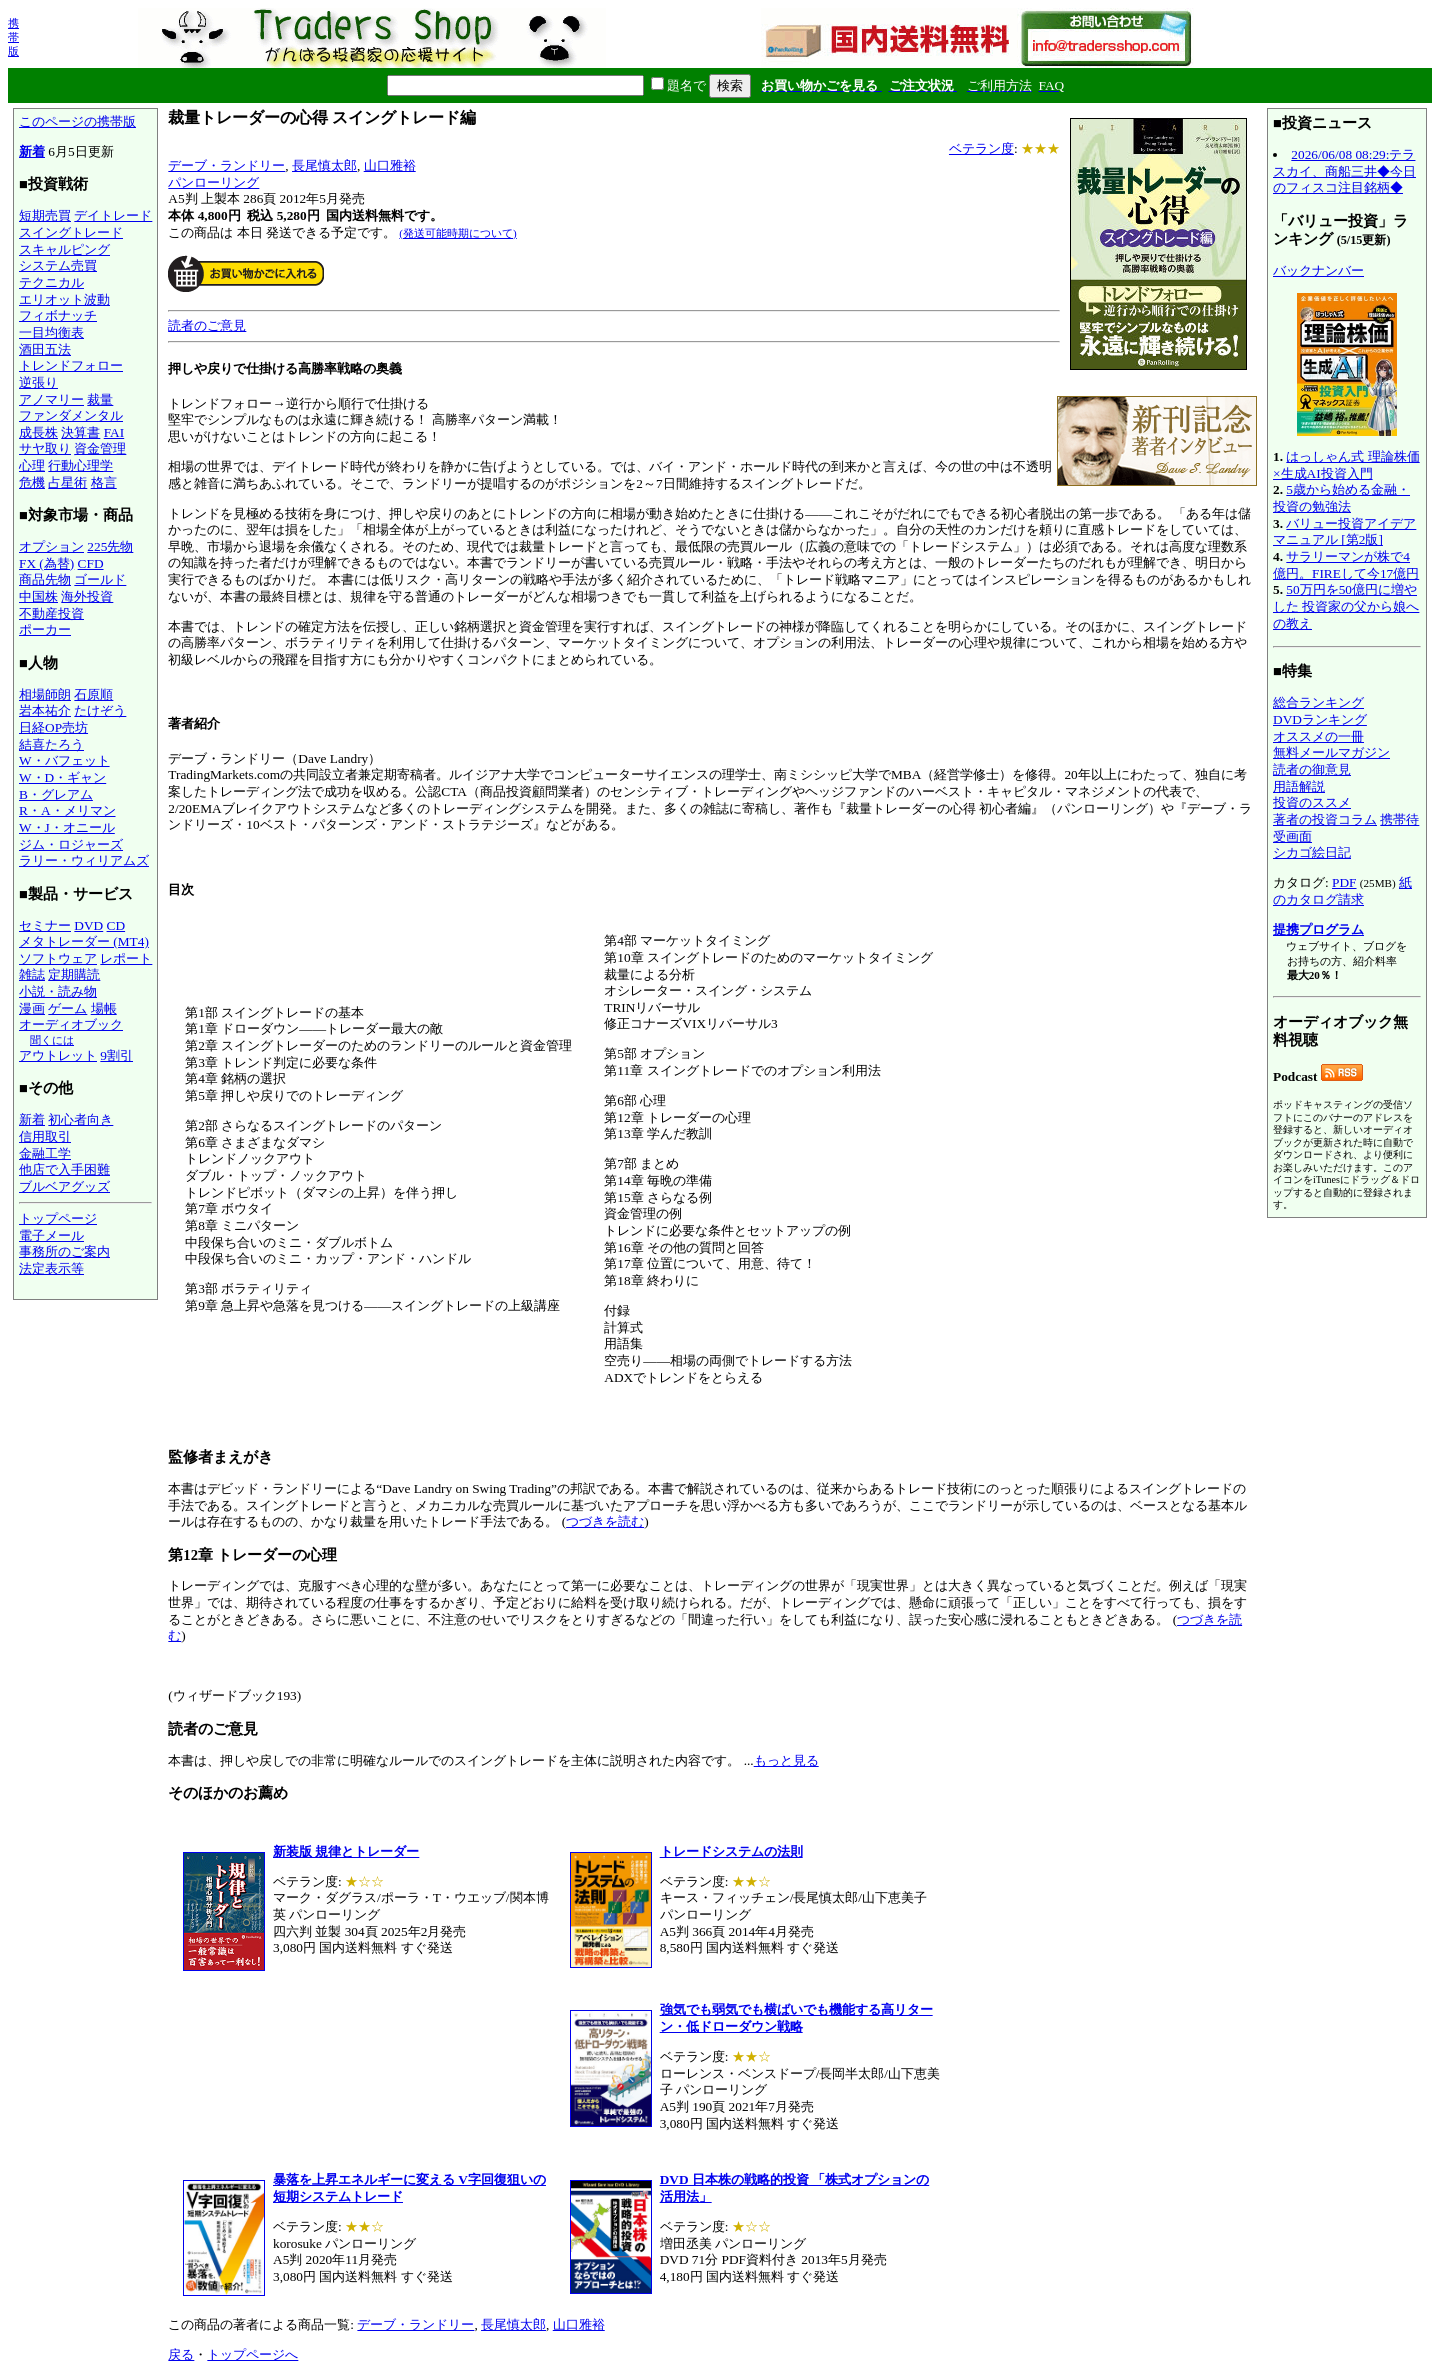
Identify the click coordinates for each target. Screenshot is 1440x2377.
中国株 (38, 596)
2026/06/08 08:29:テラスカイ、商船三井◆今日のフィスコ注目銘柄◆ (1344, 171)
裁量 (100, 399)
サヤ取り (45, 448)
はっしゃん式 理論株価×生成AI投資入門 (1346, 465)
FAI (114, 432)
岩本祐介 (45, 710)
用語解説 (1299, 786)
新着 (32, 151)
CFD (91, 563)
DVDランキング (1320, 719)
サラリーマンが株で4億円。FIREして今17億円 (1346, 565)
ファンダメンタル (71, 415)
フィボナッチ (58, 315)
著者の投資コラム (1325, 819)
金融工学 (45, 1153)
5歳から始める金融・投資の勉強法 (1341, 498)
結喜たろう (51, 744)
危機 (32, 482)
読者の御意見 (1312, 769)
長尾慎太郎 (324, 165)
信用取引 (45, 1136)
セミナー (45, 925)
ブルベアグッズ (64, 1186)
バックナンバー (1318, 270)
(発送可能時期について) (457, 233)
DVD (88, 925)
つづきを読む (605, 1521)
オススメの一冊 (1318, 736)
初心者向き (80, 1119)
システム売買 (58, 265)
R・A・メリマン (67, 810)
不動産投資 (51, 613)
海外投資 (87, 596)
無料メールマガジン (1331, 752)
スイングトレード (71, 232)
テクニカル (51, 282)
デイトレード (113, 215)
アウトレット (58, 1055)
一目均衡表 (51, 332)
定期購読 (74, 974)
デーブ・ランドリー (226, 165)
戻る (181, 2354)
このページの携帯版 (77, 121)
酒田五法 (45, 349)
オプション (51, 546)
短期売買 (45, 215)
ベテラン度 (981, 148)
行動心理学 (80, 465)
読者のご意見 (207, 325)
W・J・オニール (67, 827)
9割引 (116, 1055)
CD (116, 925)
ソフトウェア (58, 958)
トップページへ (252, 2354)
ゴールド (100, 579)
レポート (126, 958)
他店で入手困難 (64, 1169)
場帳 (104, 1008)
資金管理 (100, 448)
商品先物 (45, 579)
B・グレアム (56, 794)
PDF (1344, 882)
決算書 (80, 432)
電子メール (51, 1235)
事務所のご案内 (64, 1251)
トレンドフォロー (71, 365)
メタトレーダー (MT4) (84, 941)
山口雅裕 (390, 165)
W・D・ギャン (62, 777)
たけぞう (100, 710)
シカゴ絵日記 (1312, 852)
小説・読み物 (58, 991)
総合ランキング (1318, 702)
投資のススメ (1312, 802)
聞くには (52, 1040)
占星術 (67, 482)
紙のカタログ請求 (1342, 891)
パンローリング (213, 182)
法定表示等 (51, 1268)
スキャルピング (64, 249)
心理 (32, 465)
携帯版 (13, 37)
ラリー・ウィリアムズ (84, 860)
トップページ (58, 1218)
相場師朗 (45, 694)
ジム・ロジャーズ (71, 844)
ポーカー (45, 629)
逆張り (38, 382)
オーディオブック (71, 1024)
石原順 (93, 694)
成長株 (38, 432)
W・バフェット (64, 760)
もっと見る (786, 1760)
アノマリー (51, 399)
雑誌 (32, 974)
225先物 (110, 546)
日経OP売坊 (53, 727)
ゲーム (67, 1008)
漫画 (32, 1008)
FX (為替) (46, 563)
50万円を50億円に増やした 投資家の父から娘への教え (1346, 606)
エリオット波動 (64, 299)
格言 (104, 482)
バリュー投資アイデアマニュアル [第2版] (1344, 532)
